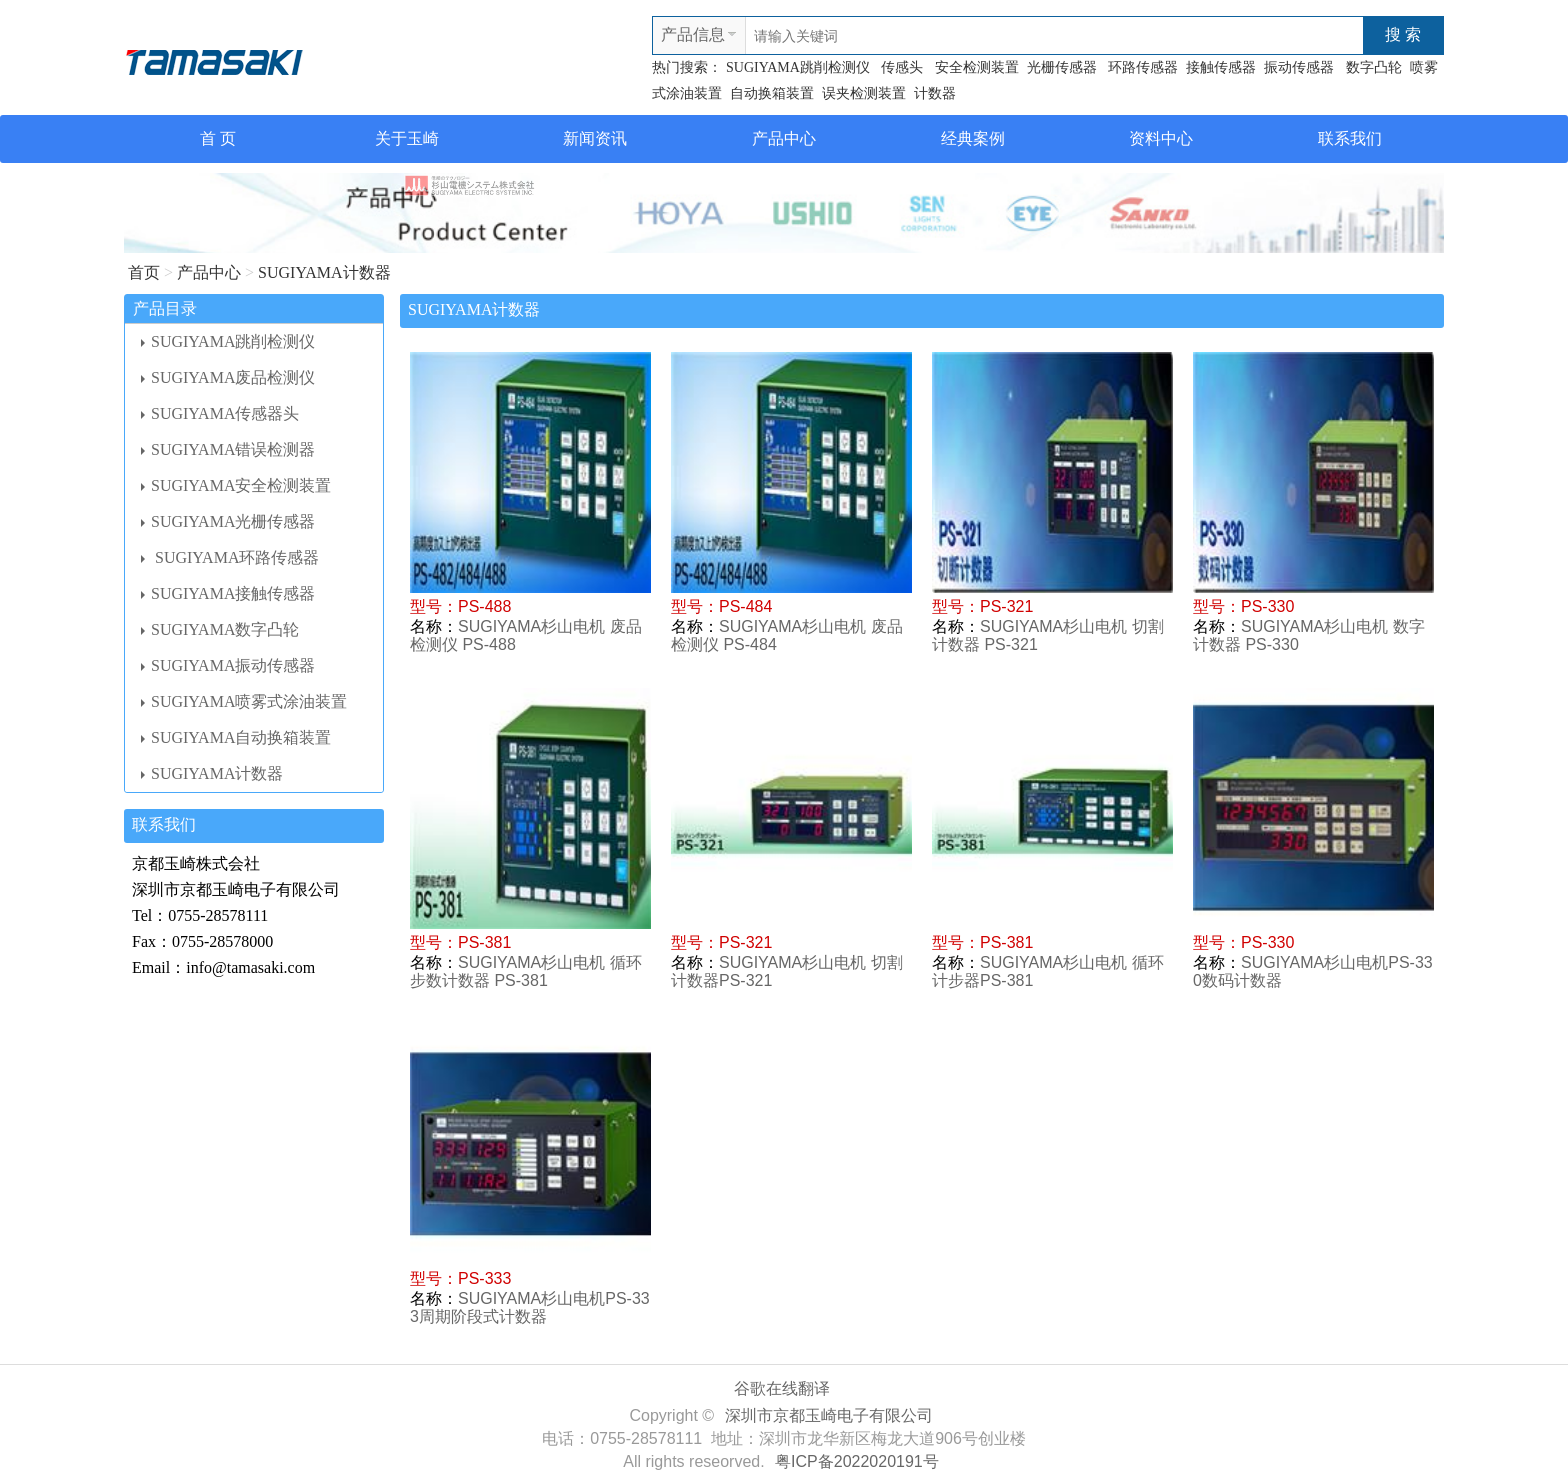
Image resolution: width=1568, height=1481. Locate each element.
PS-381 (484, 942)
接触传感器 (1221, 67)
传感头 (901, 67)
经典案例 (973, 138)
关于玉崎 (407, 138)
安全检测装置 (975, 67)
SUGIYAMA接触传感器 (228, 593)
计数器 (935, 93)
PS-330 (1267, 606)
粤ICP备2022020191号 (857, 1461)
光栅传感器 (1064, 67)
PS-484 (745, 606)
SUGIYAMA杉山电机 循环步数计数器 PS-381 (526, 971)
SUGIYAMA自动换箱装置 (236, 737)
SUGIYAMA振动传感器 (228, 665)
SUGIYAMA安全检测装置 (236, 485)
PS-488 (484, 606)
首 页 (218, 138)
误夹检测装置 (864, 93)
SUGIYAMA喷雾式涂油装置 (244, 701)
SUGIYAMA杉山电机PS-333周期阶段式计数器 (530, 1307)
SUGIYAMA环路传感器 (230, 557)
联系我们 (1350, 138)
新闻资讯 (595, 138)
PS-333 (484, 1278)
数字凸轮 (1374, 67)
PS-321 (1006, 606)
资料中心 (1161, 138)
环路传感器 (1143, 67)
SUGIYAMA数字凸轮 (220, 629)
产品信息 (693, 34)
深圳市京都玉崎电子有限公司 (829, 1415)
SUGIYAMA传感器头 (220, 413)
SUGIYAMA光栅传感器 (228, 521)
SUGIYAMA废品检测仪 (228, 377)
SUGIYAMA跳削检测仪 (798, 67)
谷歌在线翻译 (782, 1388)
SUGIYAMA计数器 (324, 272)
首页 (144, 272)
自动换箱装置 (772, 93)
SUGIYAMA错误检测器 (228, 449)
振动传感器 (1301, 67)
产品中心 (784, 138)
